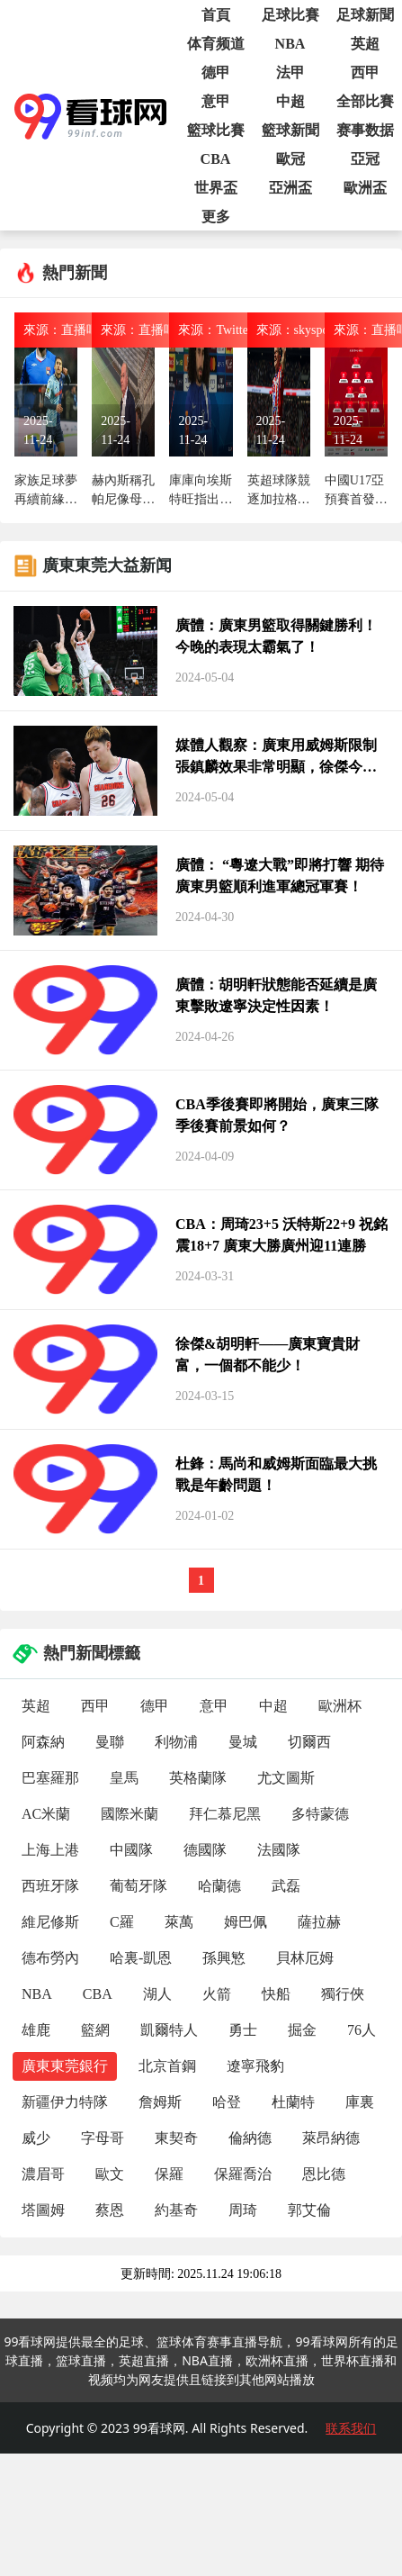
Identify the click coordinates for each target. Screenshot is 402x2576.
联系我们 (351, 2427)
